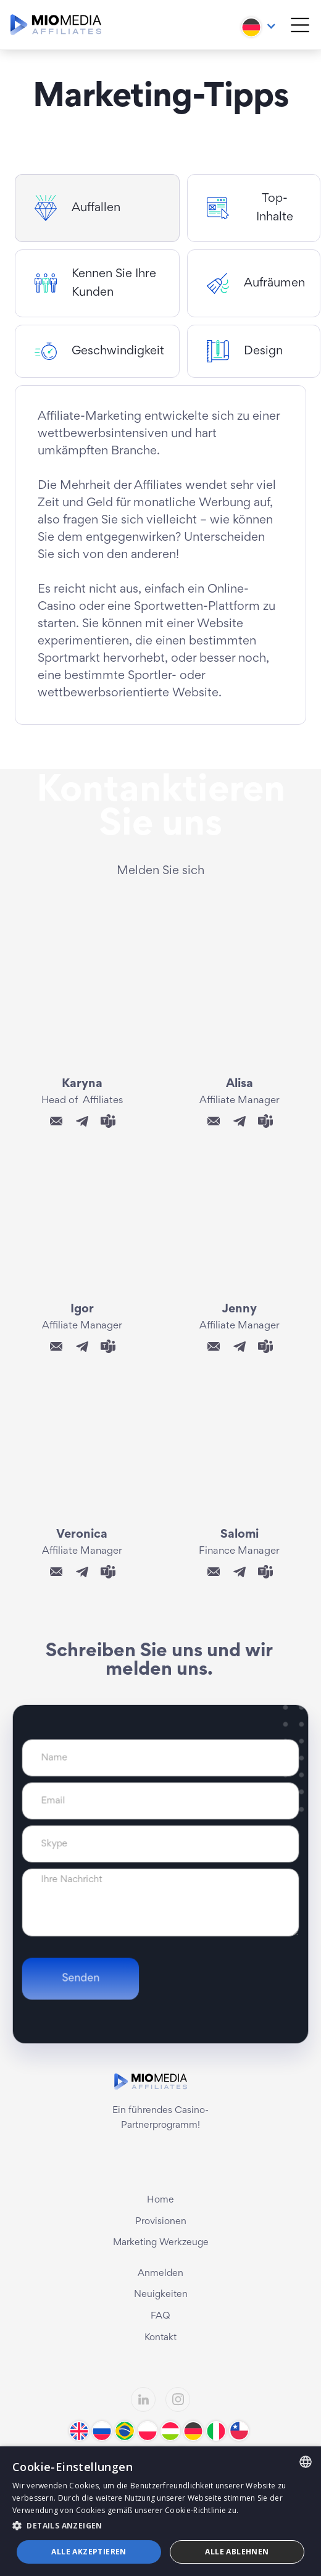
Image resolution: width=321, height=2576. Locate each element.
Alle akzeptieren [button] (88, 2551)
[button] (259, 24)
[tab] (97, 208)
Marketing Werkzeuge (161, 2242)
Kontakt (160, 2337)
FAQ (160, 2316)
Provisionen (160, 2221)
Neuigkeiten (161, 2294)
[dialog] (160, 2511)
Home (160, 2200)
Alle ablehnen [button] (237, 2551)
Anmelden (160, 2273)
